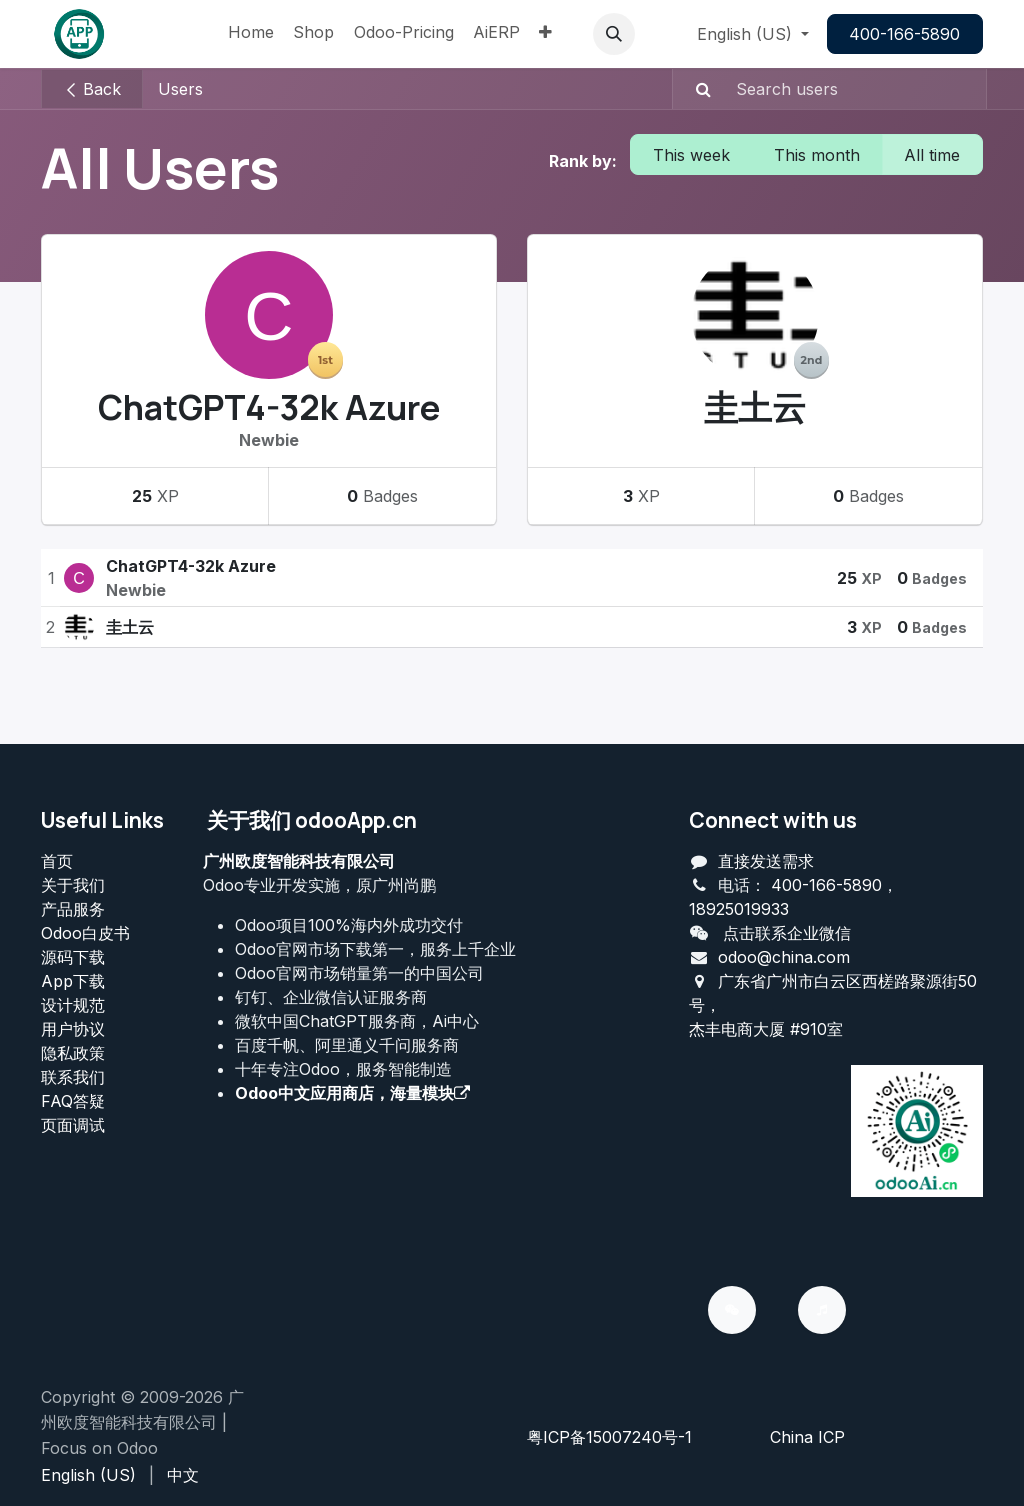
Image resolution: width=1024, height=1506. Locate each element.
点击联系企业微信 (787, 933)
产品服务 (73, 909)
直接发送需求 (766, 861)
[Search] (694, 89)
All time (932, 155)
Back (92, 89)
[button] (614, 34)
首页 (57, 861)
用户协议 (73, 1029)
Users (180, 89)
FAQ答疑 (73, 1101)
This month (817, 155)
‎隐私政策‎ (73, 1053)
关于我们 (73, 885)
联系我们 (73, 1077)
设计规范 (73, 1005)
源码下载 (73, 957)
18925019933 (739, 909)
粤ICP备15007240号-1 (609, 1437)
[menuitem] (251, 34)
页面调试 (73, 1125)
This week (691, 155)
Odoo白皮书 (85, 933)
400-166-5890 (904, 34)
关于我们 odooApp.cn (312, 820)
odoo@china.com (784, 957)
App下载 (73, 981)
